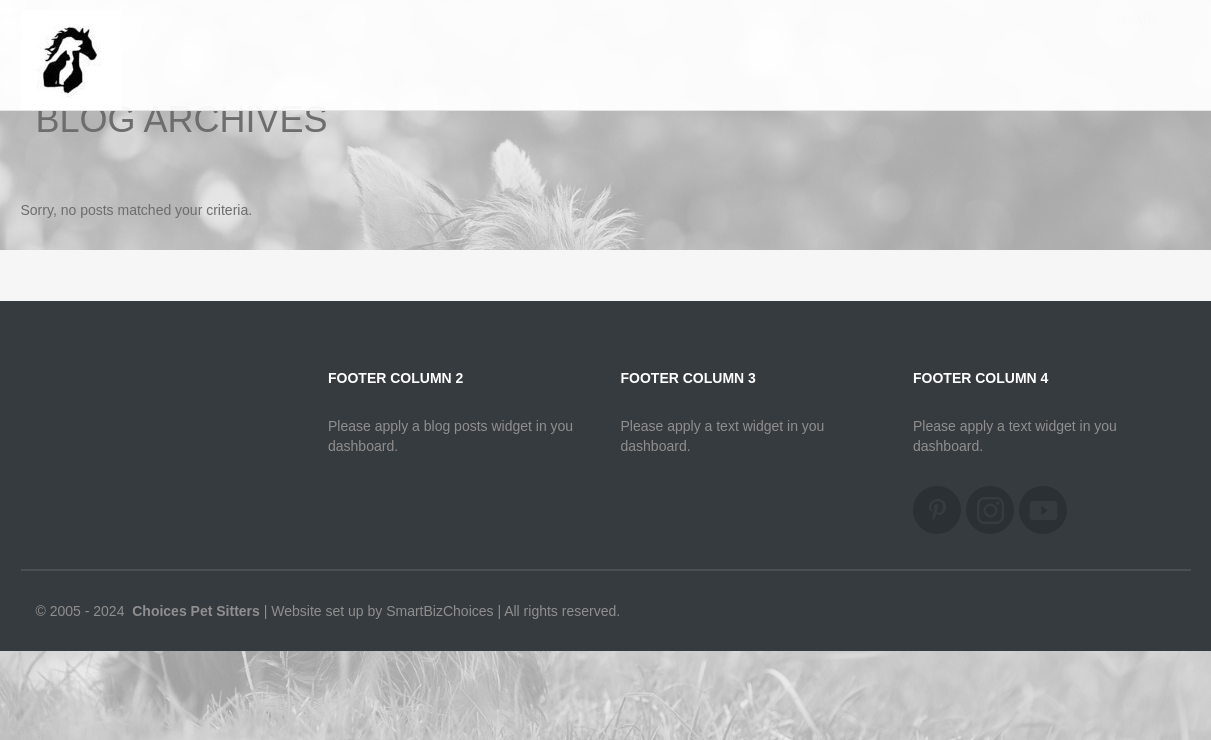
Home (1136, 39)
